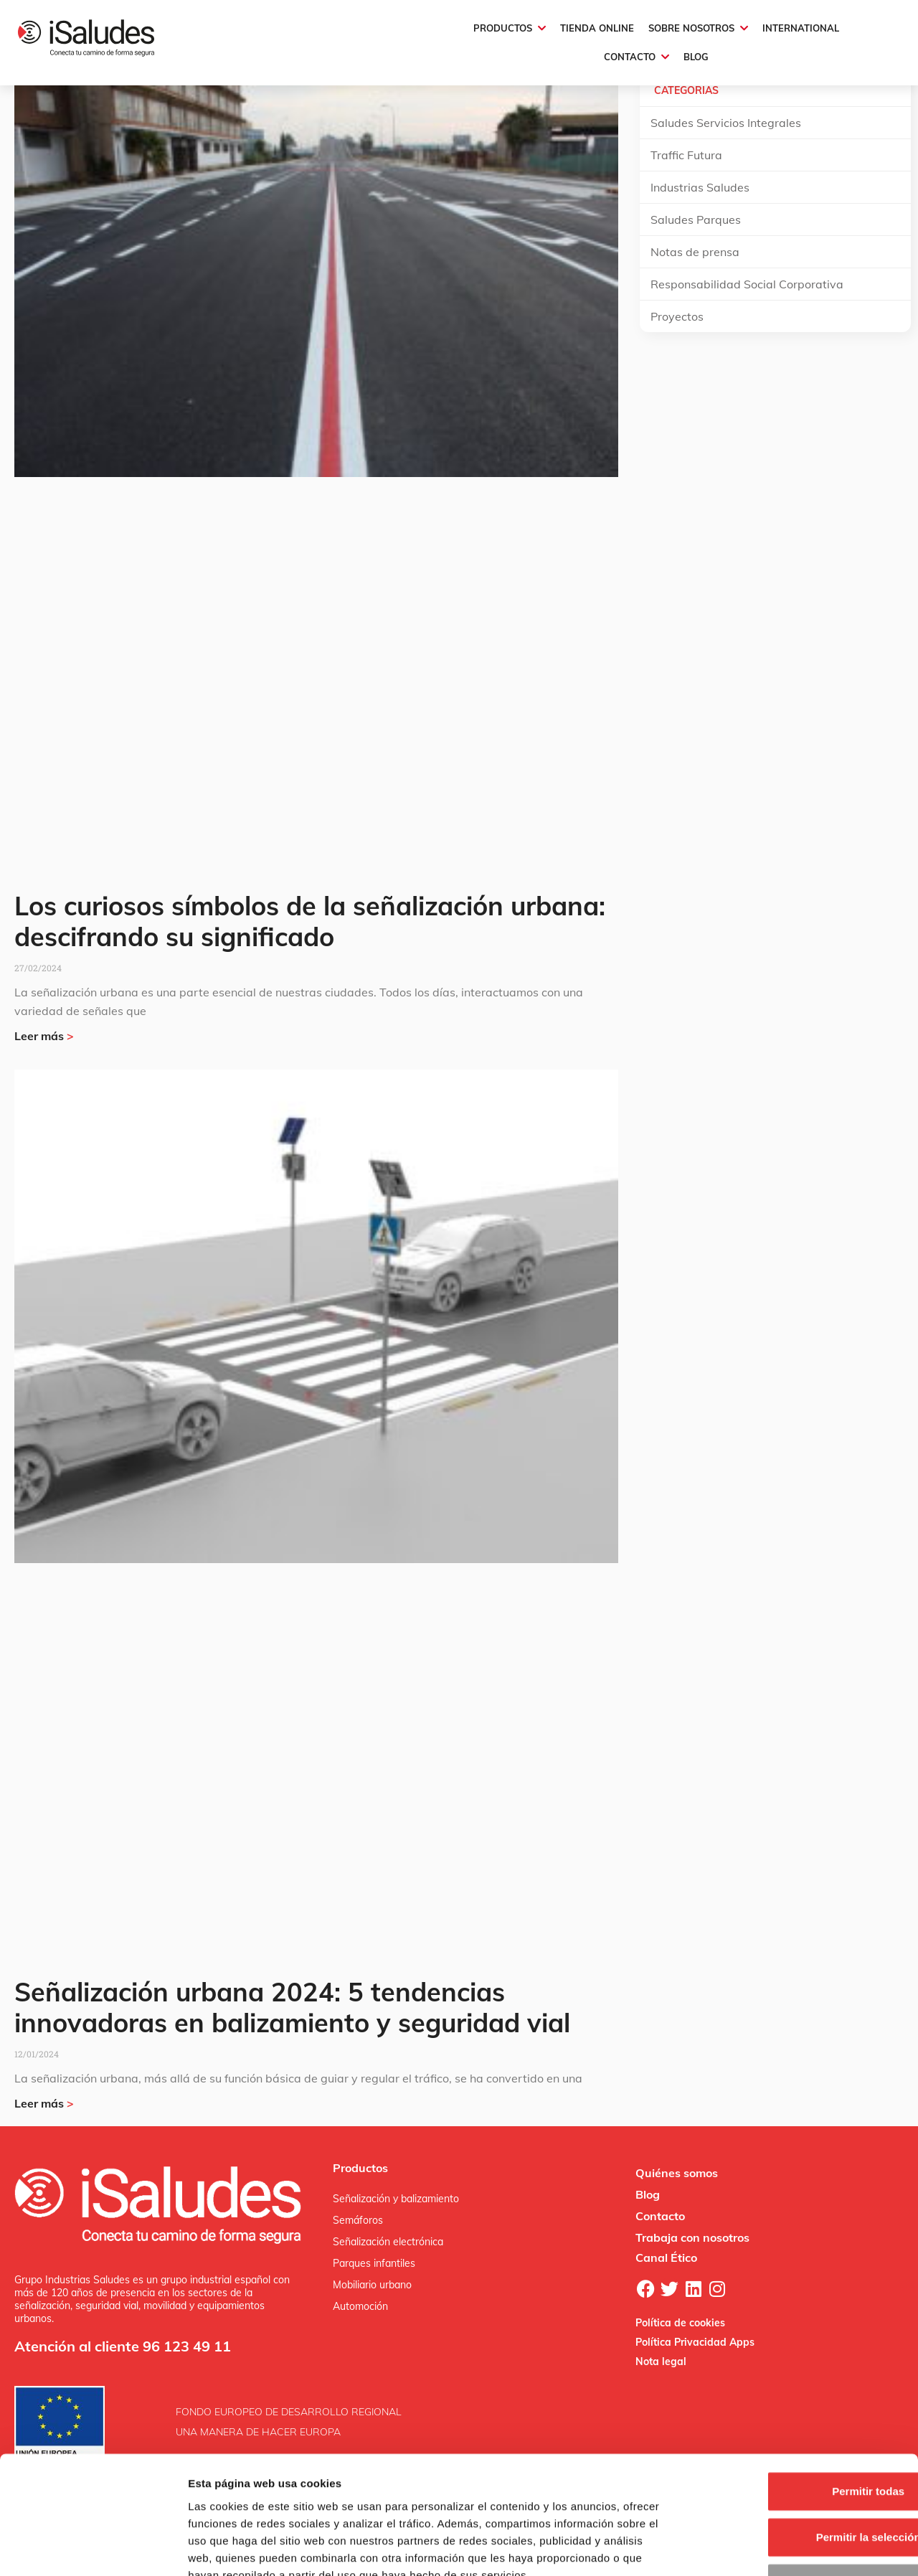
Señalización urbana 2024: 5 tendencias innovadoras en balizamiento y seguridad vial (292, 2007)
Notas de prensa (694, 252)
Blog (647, 2194)
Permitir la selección (798, 2436)
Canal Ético (666, 2257)
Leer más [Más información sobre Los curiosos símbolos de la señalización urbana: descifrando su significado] (44, 1036)
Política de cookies (680, 2322)
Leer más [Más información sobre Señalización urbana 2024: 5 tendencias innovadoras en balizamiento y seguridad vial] (44, 2103)
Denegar (798, 2482)
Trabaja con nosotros (692, 2237)
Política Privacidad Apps (694, 2342)
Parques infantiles (374, 2263)
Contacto (660, 2216)
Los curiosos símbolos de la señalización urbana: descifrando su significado (309, 921)
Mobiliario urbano (372, 2284)
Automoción (360, 2306)
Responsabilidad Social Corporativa (746, 284)
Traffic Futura (686, 155)
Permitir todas (798, 2390)
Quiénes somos (676, 2173)
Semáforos (358, 2220)
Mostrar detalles (776, 2548)
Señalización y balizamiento (396, 2198)
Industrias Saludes (699, 187)
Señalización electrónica (388, 2241)
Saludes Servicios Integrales (725, 122)
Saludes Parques (695, 219)
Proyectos (677, 316)
